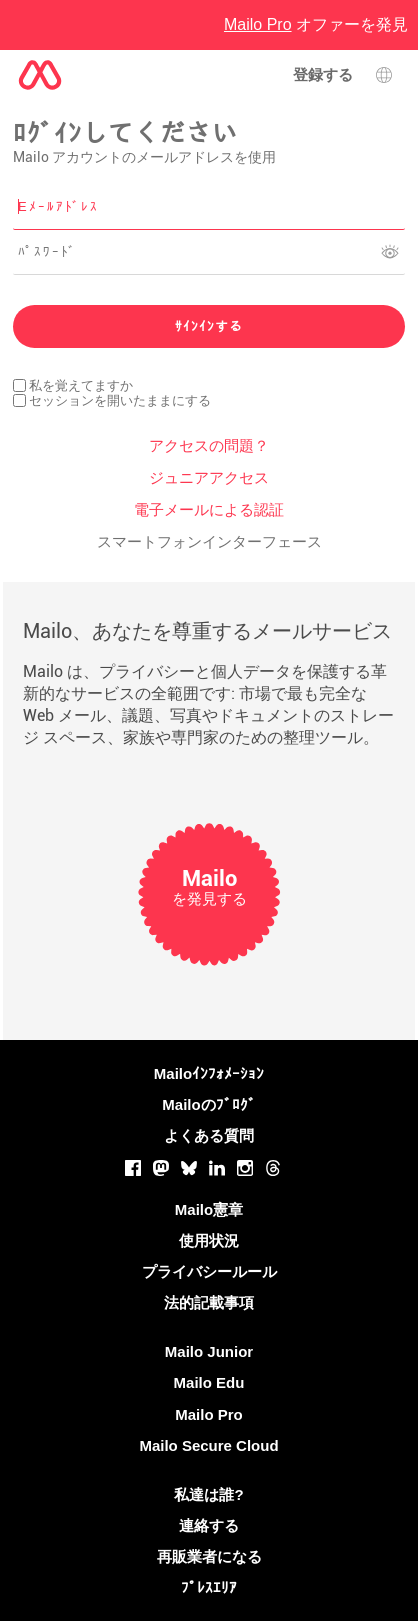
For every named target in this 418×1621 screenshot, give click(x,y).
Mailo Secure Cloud (208, 1445)
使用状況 (209, 1240)
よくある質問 (209, 1135)
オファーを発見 (316, 24)
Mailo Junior (209, 1351)
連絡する (209, 1525)
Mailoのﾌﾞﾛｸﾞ (208, 1104)
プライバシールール (209, 1271)
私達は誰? (208, 1494)
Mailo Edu (209, 1382)
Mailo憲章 (209, 1209)
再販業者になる (209, 1556)
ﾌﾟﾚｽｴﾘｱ (209, 1587)
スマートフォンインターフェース (209, 542)
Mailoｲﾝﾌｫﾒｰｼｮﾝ (209, 1073)
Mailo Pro (209, 1414)
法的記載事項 (209, 1302)
